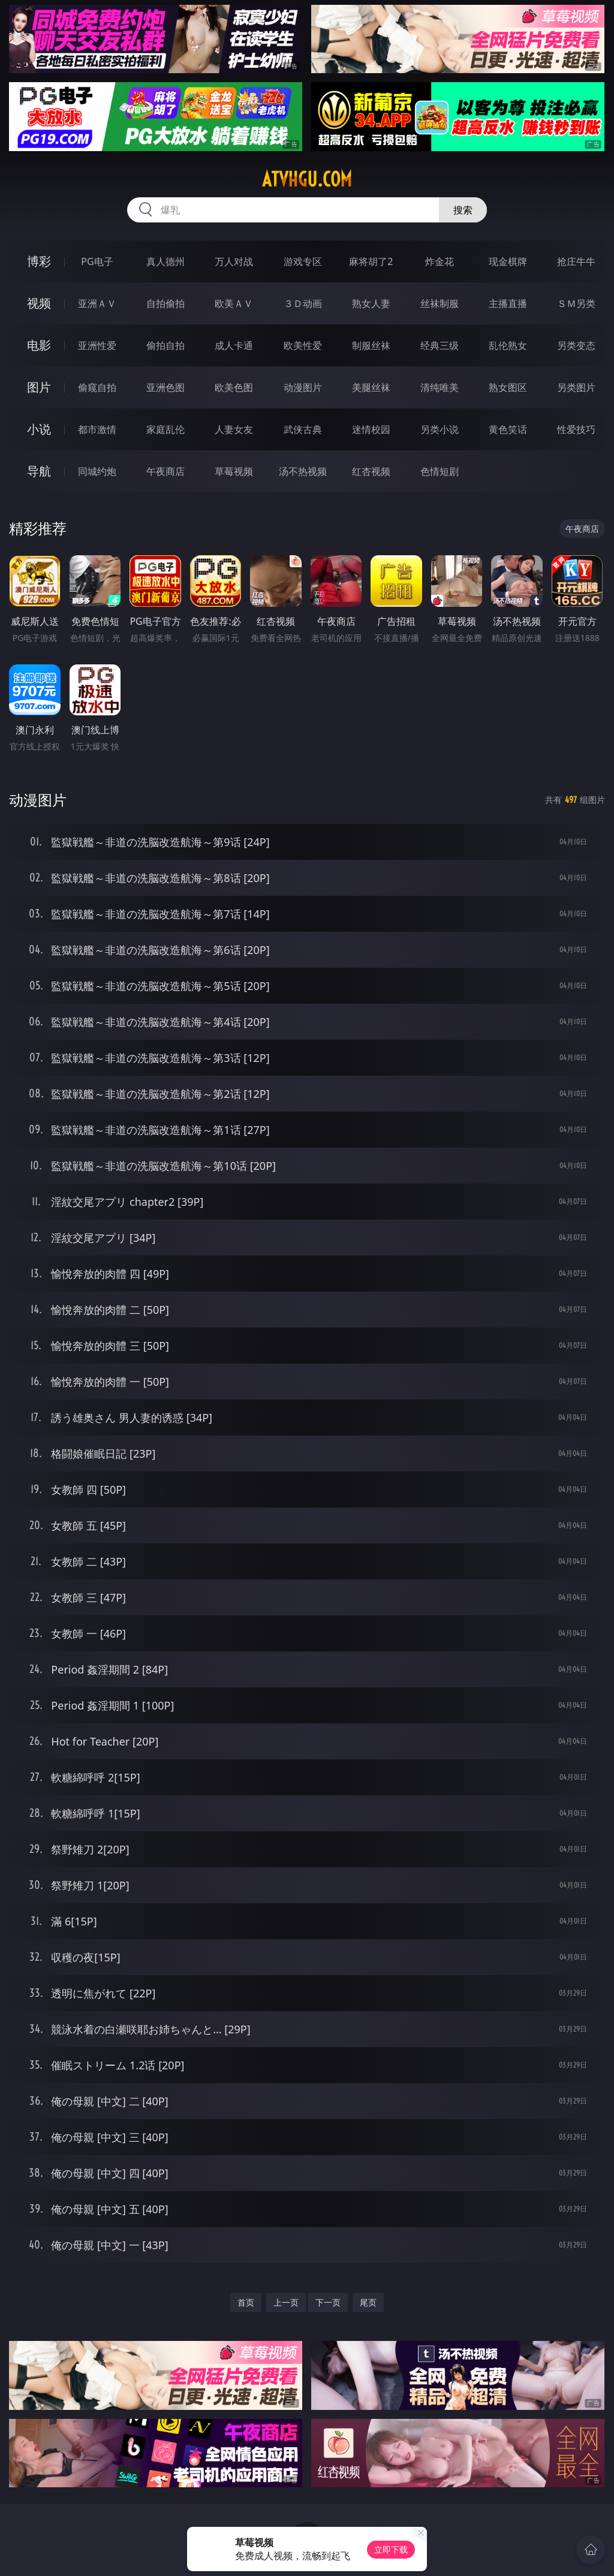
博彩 (39, 261)
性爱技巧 (576, 429)
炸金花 (439, 261)
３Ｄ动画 (303, 303)
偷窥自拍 (97, 387)
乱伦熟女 (508, 345)
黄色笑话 (508, 429)
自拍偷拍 (165, 303)
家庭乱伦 (165, 429)
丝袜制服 (439, 303)
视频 (39, 303)
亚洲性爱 (97, 345)
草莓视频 (234, 471)
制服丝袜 (371, 345)
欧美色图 (234, 387)
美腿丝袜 (371, 387)
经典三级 (439, 345)
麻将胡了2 (371, 261)
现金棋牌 (508, 261)
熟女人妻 (371, 303)
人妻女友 (234, 429)
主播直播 (508, 303)
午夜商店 (165, 471)
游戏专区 (303, 261)
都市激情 (97, 429)
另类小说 (439, 429)
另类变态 (576, 345)
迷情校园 (371, 429)
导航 (39, 471)
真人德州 (165, 261)
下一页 (328, 2302)
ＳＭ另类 (576, 303)
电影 (39, 345)
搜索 (462, 209)
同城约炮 (97, 471)
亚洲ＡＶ (97, 303)
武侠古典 (303, 429)
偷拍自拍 (165, 345)
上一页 (286, 2302)
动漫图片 (303, 387)
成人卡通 (234, 345)
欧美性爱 (303, 345)
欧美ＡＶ (234, 303)
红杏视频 (371, 471)
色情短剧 (439, 471)
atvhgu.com (307, 179)
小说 (39, 429)
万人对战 (234, 261)
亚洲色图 (165, 387)
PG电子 (97, 261)
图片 (39, 387)
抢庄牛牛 (576, 261)
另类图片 (576, 387)
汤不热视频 (303, 471)
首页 (245, 2302)
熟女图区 (508, 387)
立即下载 (391, 2549)
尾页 (368, 2302)
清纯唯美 (439, 387)
